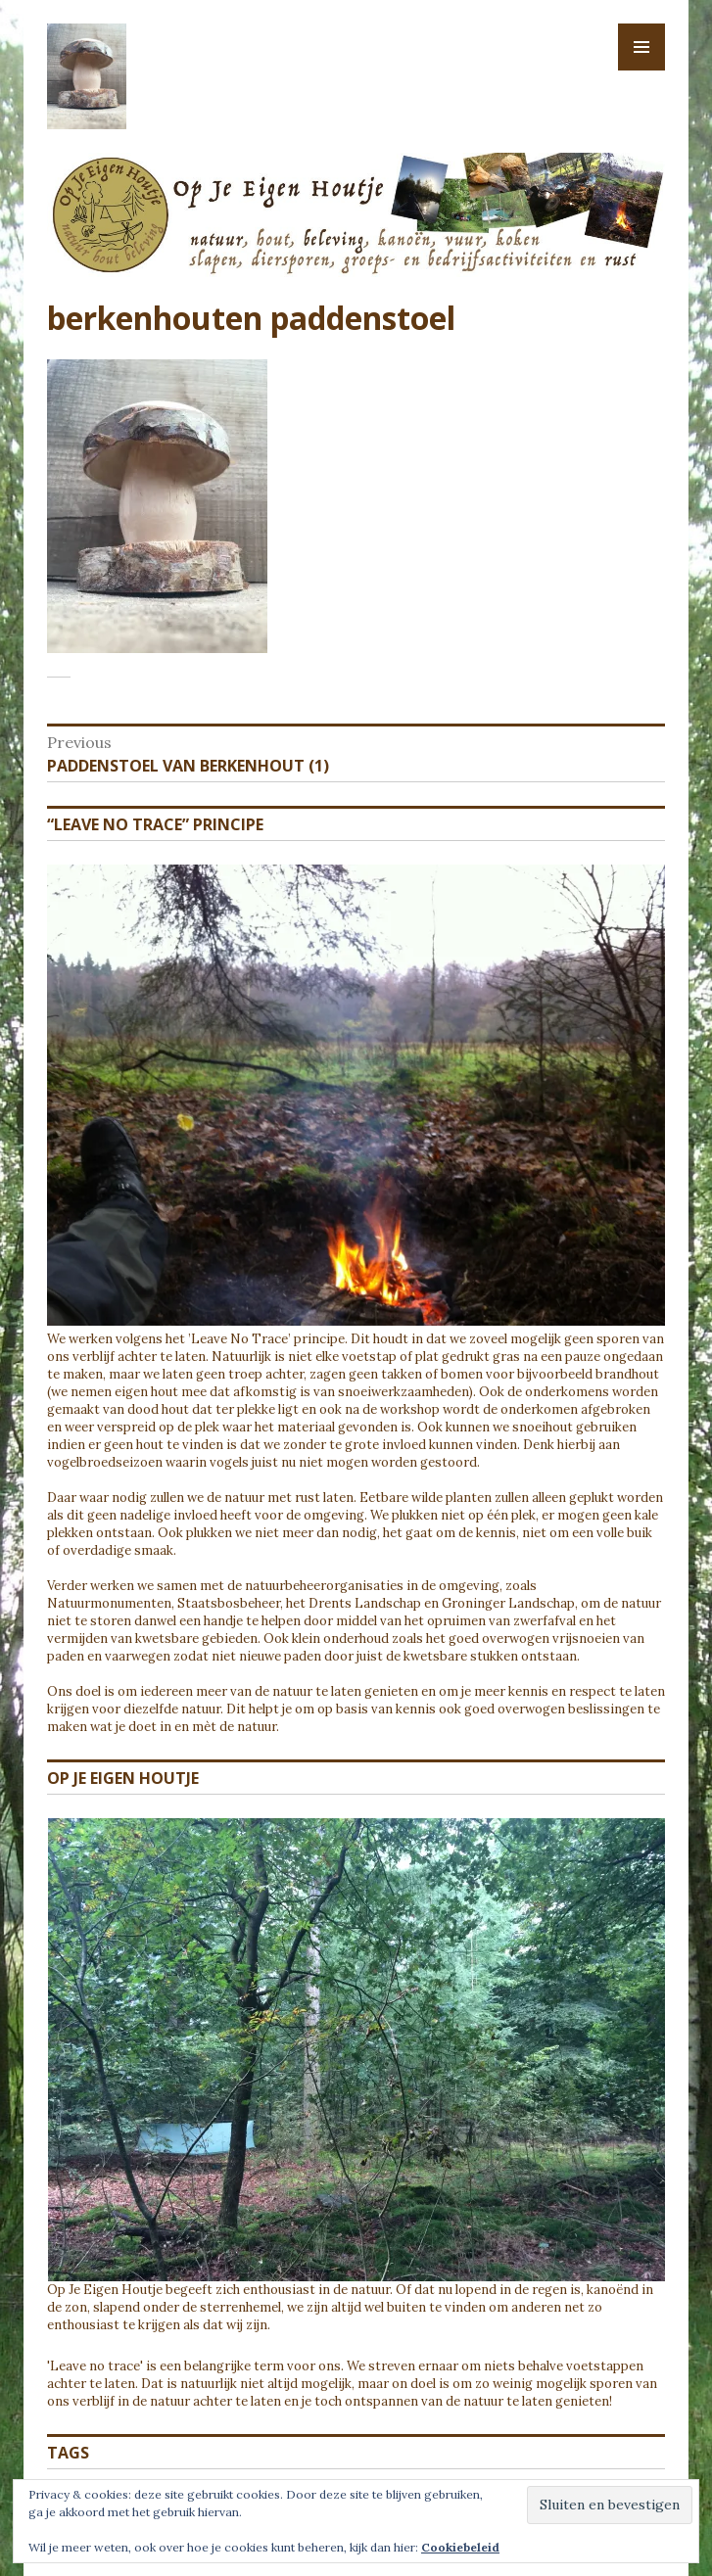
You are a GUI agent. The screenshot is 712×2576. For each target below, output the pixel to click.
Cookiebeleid (460, 2547)
